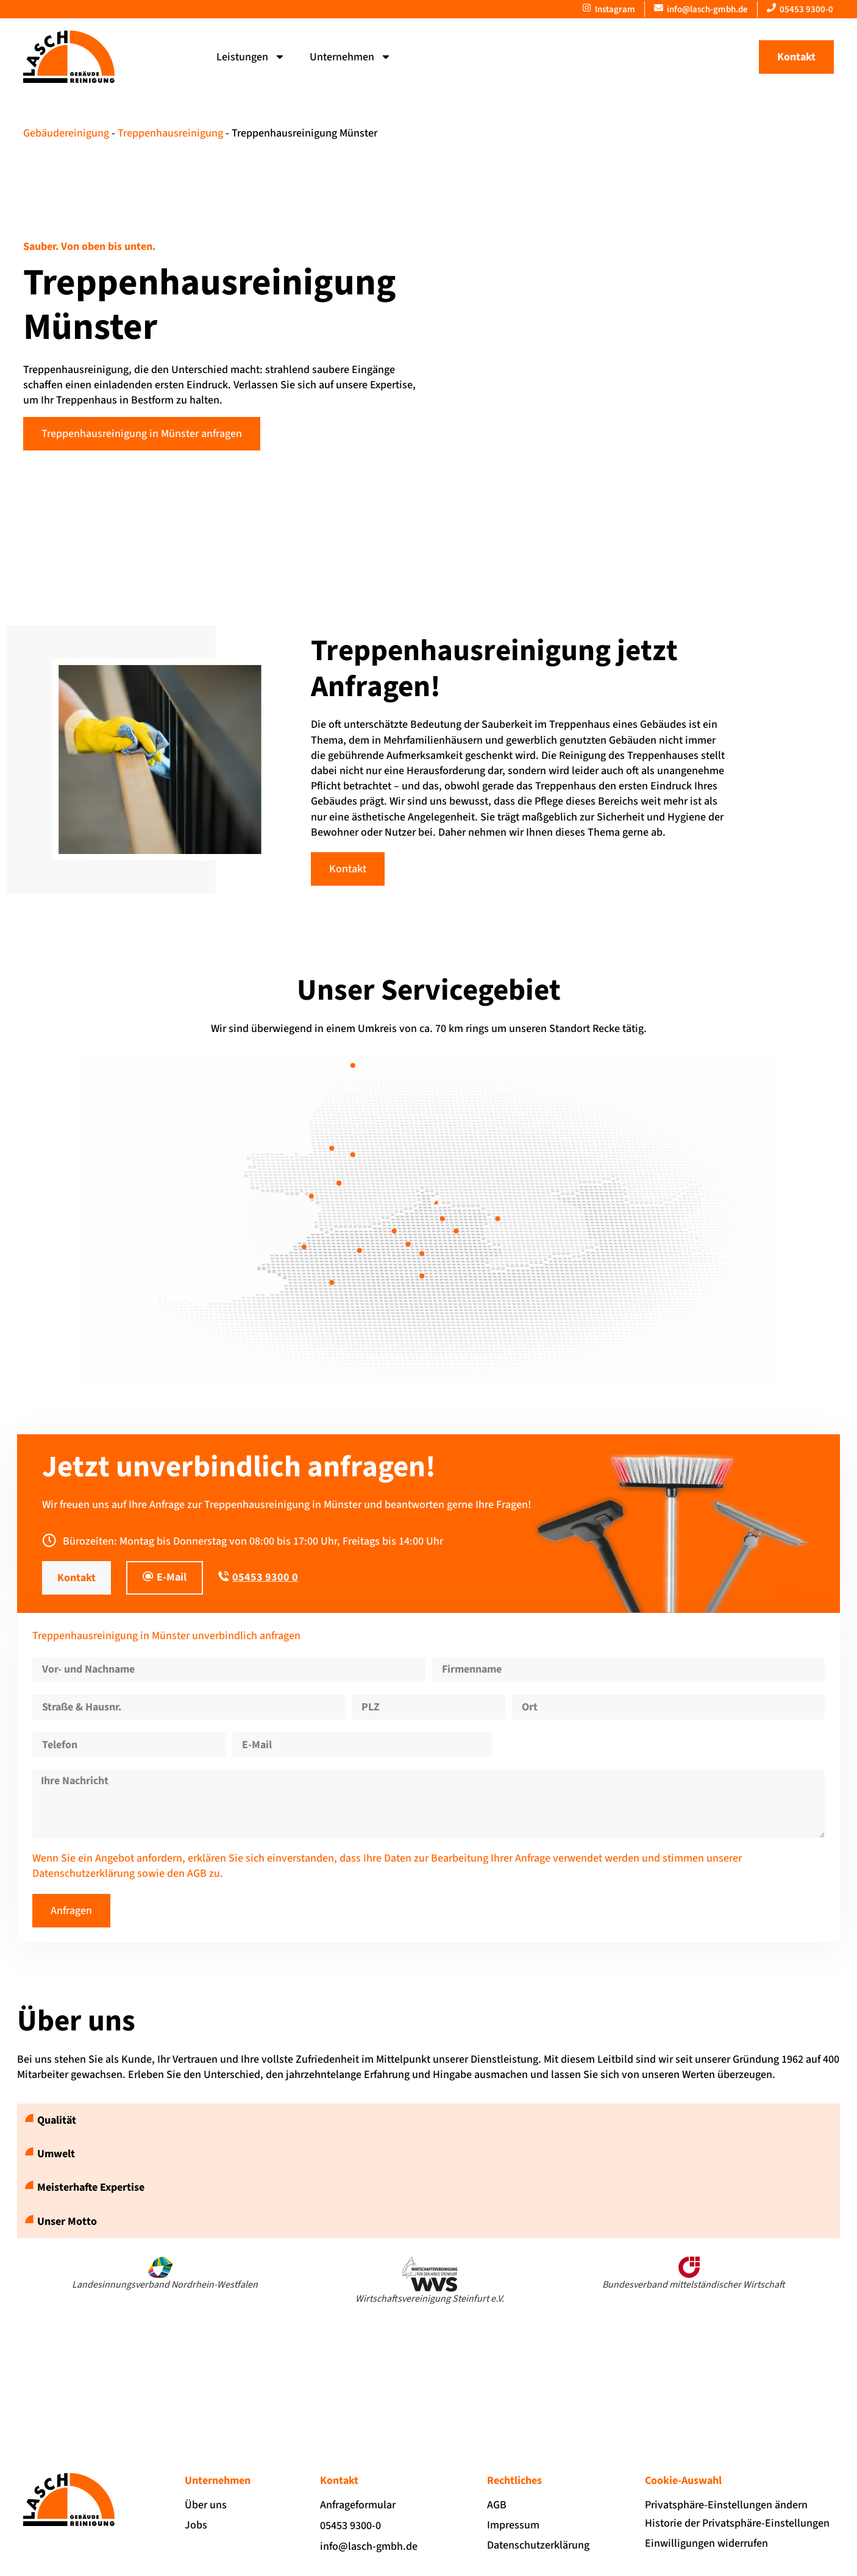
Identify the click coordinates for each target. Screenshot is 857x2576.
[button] (428, 2120)
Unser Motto (67, 2221)
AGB (197, 1873)
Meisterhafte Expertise (90, 2187)
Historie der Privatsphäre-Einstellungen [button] (737, 2523)
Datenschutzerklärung (83, 1873)
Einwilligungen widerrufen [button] (706, 2543)
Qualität (56, 2120)
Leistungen (250, 56)
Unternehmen (350, 56)
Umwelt (56, 2153)
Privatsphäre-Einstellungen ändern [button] (726, 2505)
